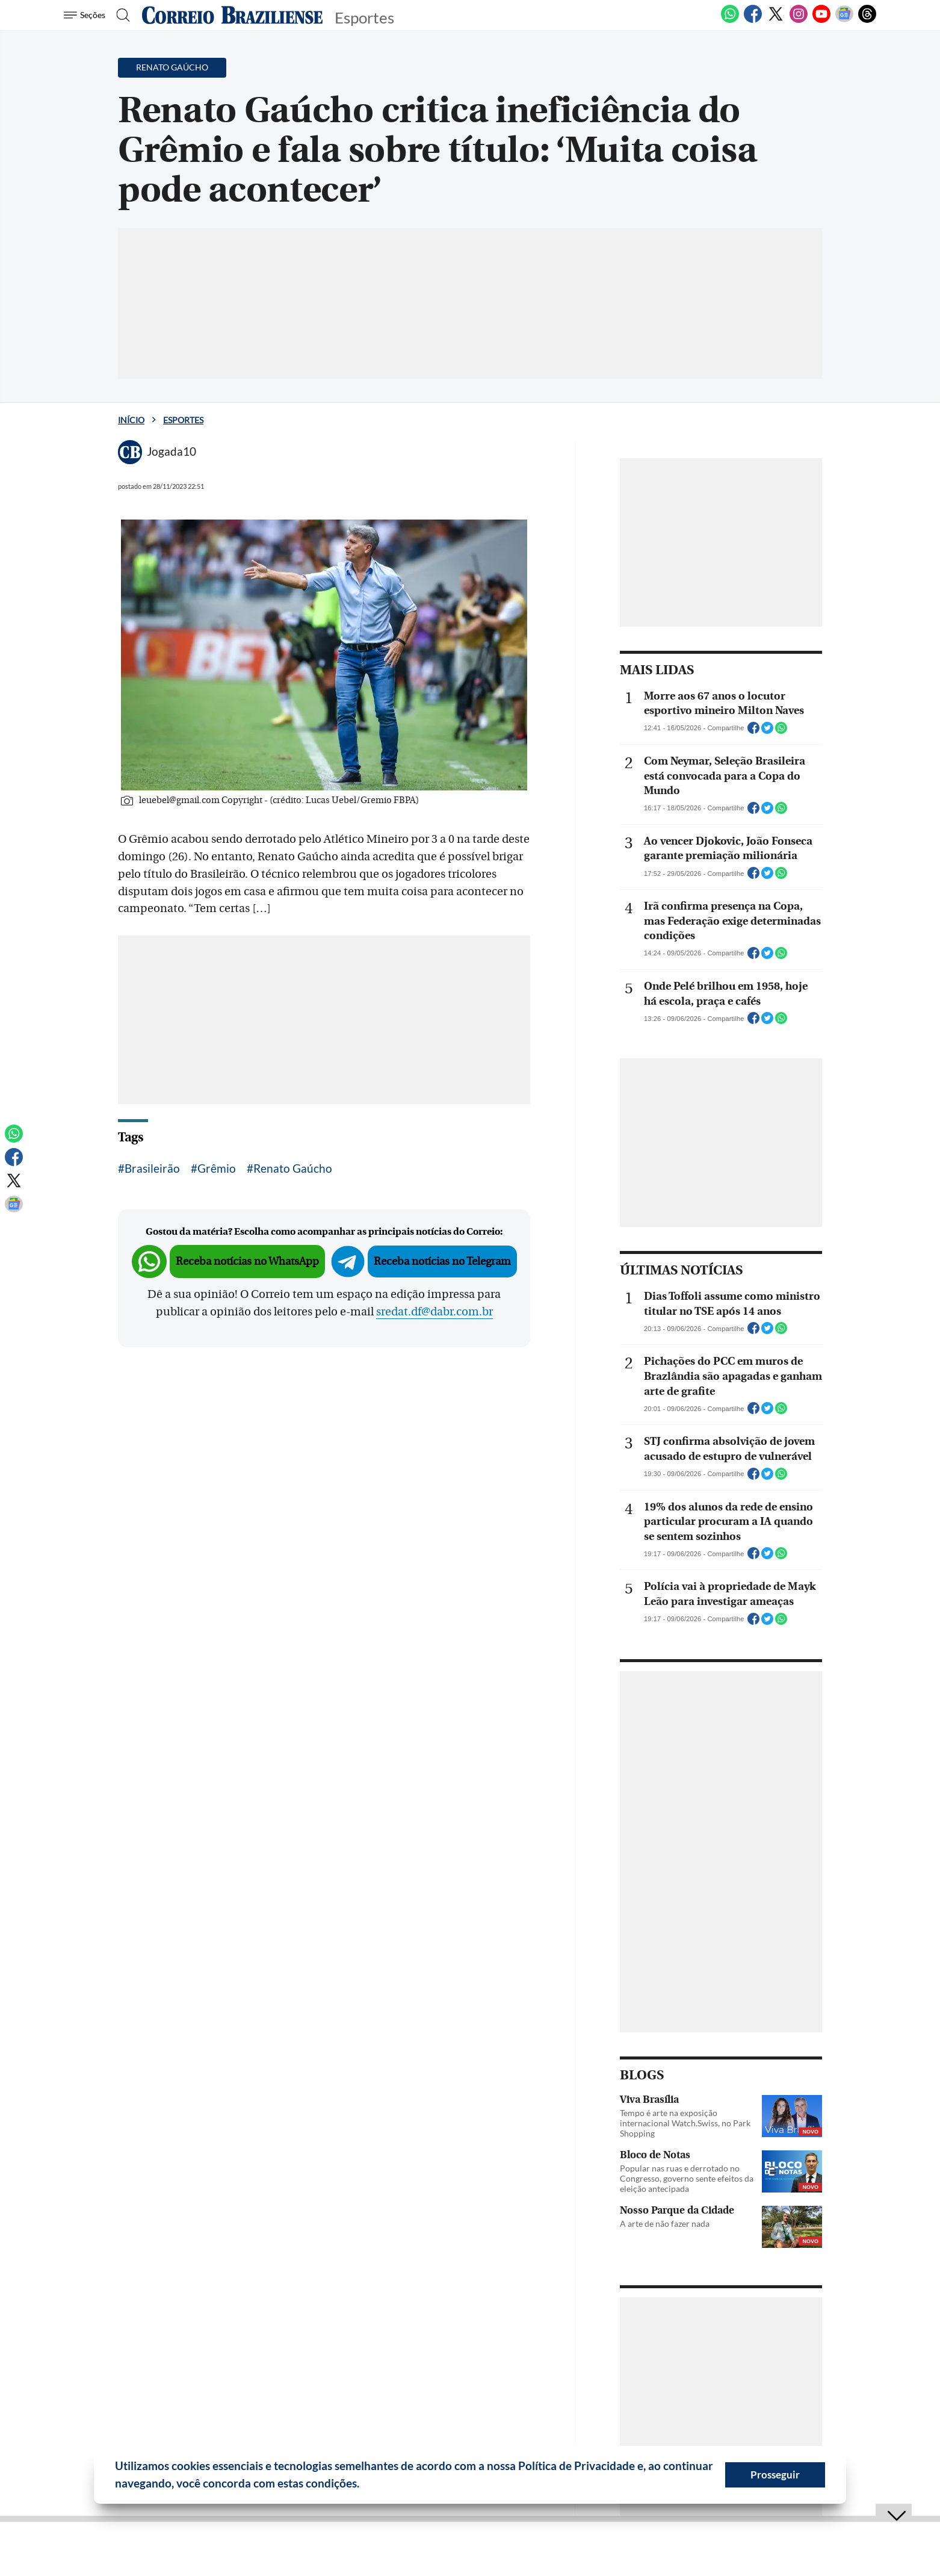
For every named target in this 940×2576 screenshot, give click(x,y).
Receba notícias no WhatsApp (247, 1261)
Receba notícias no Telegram (442, 1261)
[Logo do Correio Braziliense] (232, 15)
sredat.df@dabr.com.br (434, 1311)
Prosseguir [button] (775, 2474)
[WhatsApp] (730, 20)
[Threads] (867, 20)
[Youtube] (821, 20)
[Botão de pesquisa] (122, 15)
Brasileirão (152, 1168)
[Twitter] (776, 20)
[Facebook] (753, 20)
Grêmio (216, 1168)
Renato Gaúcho (292, 1168)
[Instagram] (799, 20)
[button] (364, 2485)
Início (131, 420)
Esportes (183, 420)
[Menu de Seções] (86, 15)
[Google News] (844, 20)
